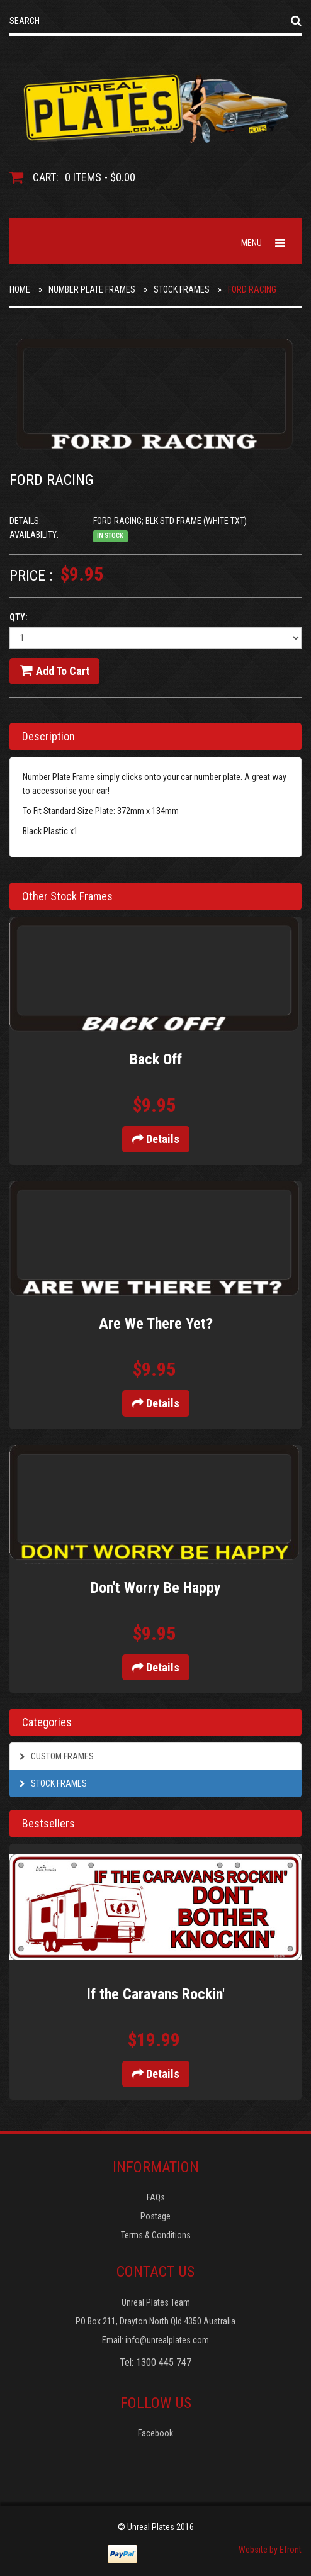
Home (19, 289)
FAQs (156, 2197)
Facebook (155, 2433)
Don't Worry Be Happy (156, 1588)
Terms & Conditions (156, 2235)
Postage (155, 2216)
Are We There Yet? (156, 1323)
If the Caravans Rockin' (155, 1994)
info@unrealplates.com (167, 2340)
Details (155, 1139)
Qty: (18, 617)
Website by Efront (270, 2550)
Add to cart (54, 670)
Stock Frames (182, 289)
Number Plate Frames (91, 289)
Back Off (156, 1059)
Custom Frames (57, 1756)
